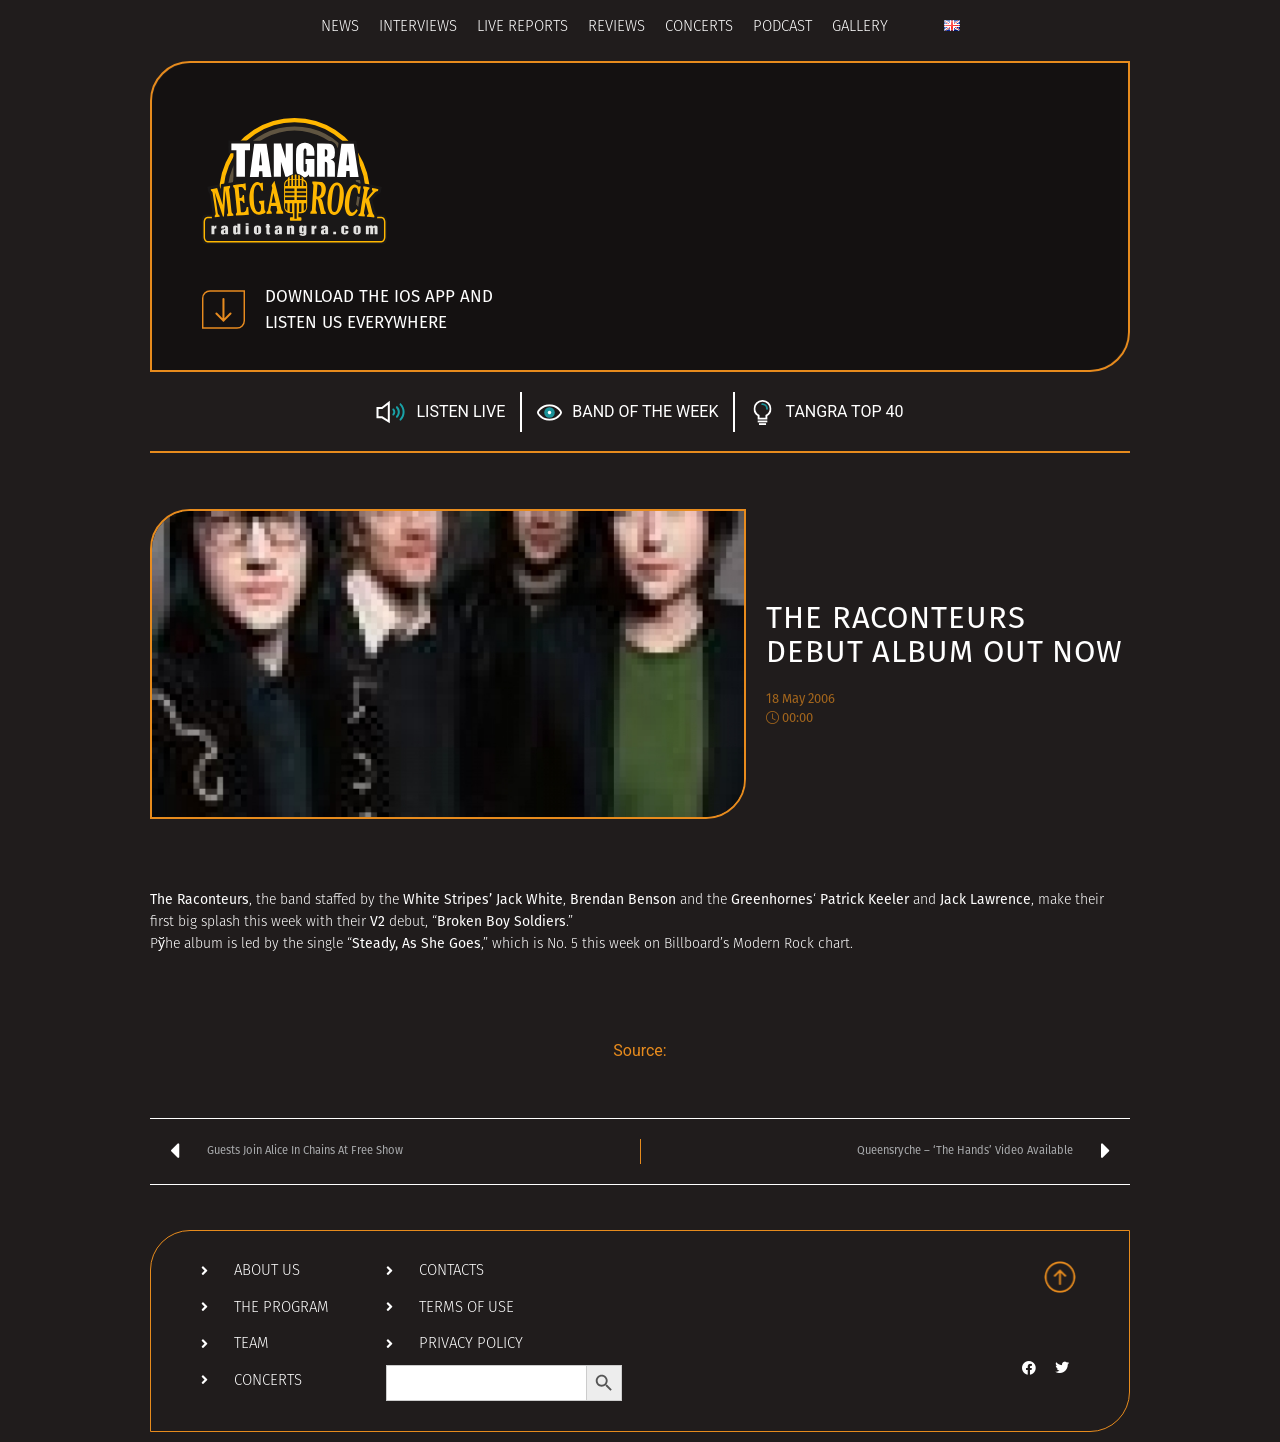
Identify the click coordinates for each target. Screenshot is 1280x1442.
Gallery (860, 27)
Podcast (782, 27)
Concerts (699, 27)
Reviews (616, 27)
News (340, 27)
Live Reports (522, 27)
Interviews (418, 27)
